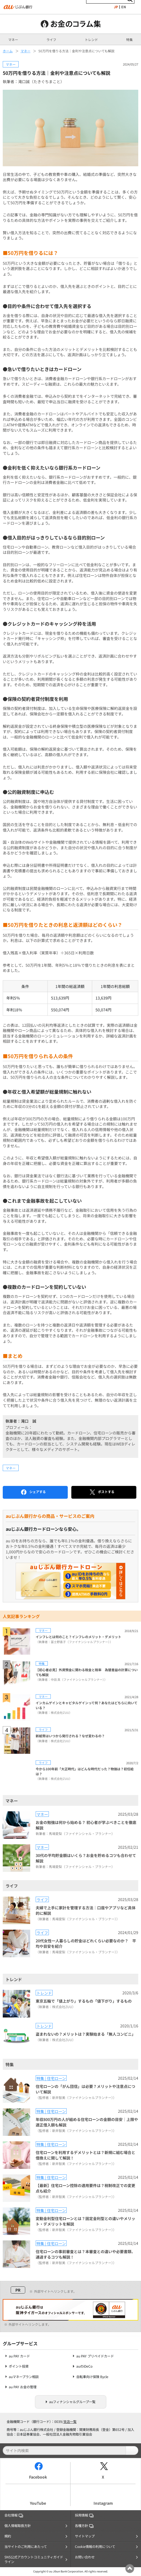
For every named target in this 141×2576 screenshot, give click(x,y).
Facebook (38, 2477)
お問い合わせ (85, 2557)
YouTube (38, 2503)
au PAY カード (19, 2356)
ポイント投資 (19, 2366)
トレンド (91, 39)
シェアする (33, 1492)
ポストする (101, 1492)
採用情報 (84, 2515)
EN (123, 6)
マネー (13, 39)
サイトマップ (85, 2536)
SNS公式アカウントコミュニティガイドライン (33, 2559)
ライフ (51, 39)
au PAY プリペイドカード (95, 2356)
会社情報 (13, 2515)
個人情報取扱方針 (17, 2525)
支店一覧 (70, 2421)
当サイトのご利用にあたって (25, 2546)
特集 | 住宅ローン (51, 2078)
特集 (129, 39)
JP (116, 6)
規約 (7, 2536)
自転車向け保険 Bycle (92, 2377)
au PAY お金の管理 (22, 2387)
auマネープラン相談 (24, 2377)
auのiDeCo (84, 2366)
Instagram (103, 2503)
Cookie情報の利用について (95, 2546)
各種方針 (84, 2525)
